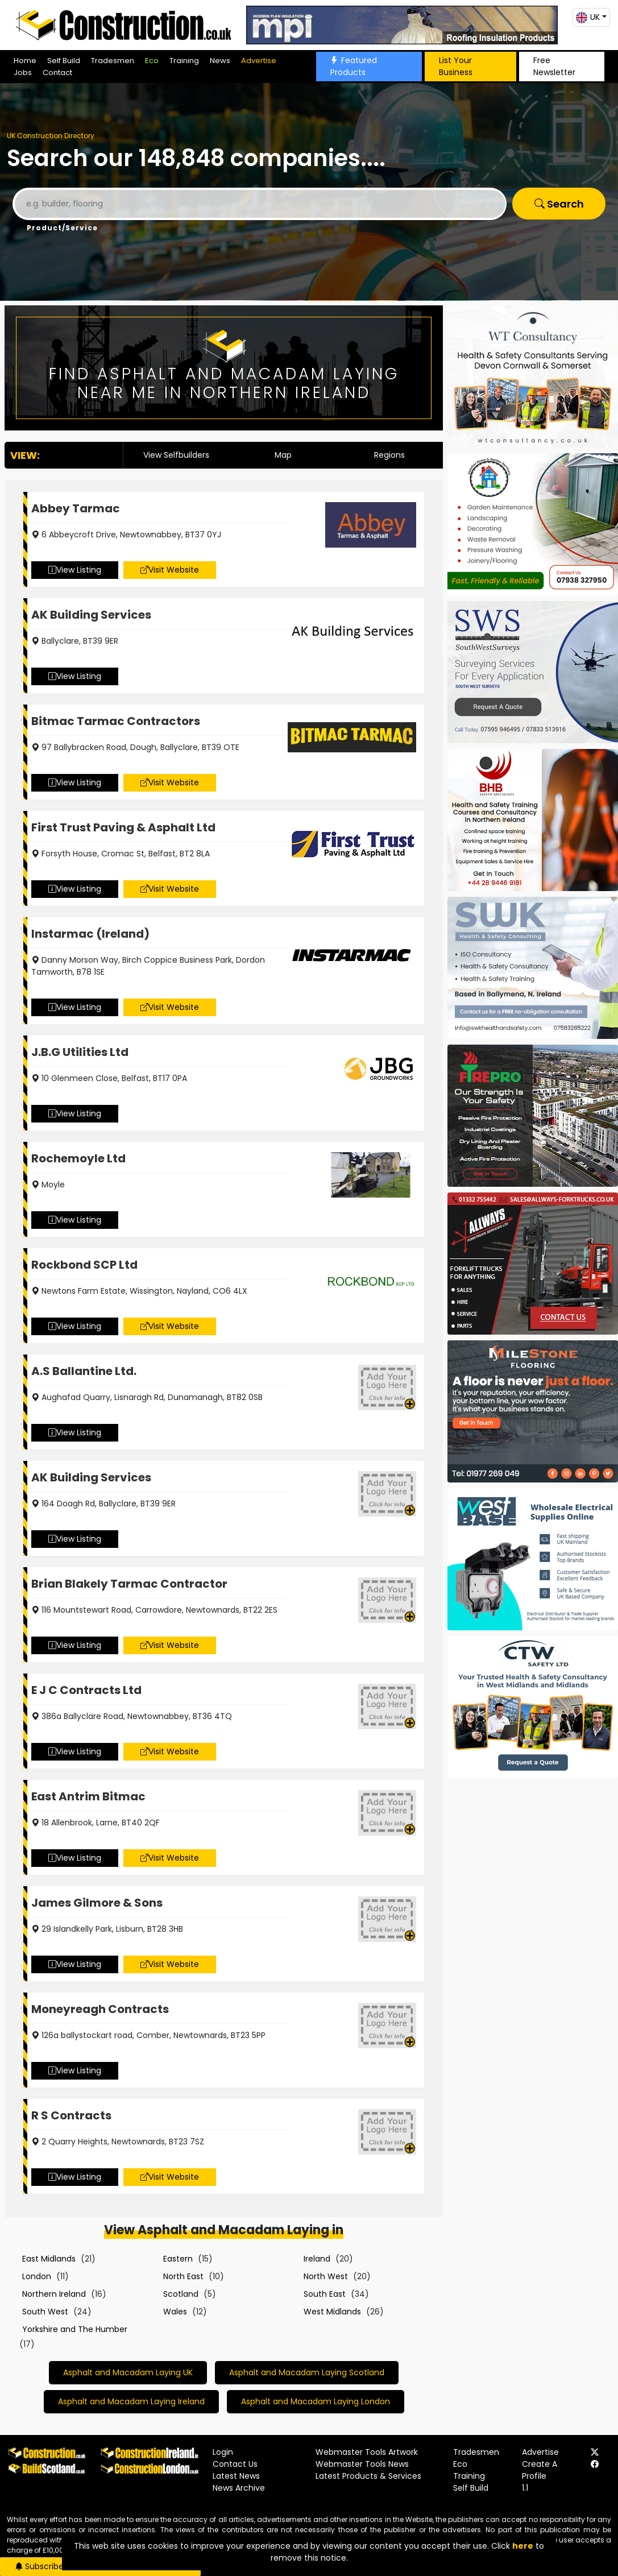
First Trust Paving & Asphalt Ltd (123, 827)
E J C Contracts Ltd (86, 1690)
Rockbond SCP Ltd (84, 1265)
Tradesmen (112, 60)
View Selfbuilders (176, 455)
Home (25, 60)
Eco (152, 60)
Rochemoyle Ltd (78, 1158)
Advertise (258, 60)
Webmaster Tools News (362, 2464)
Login (223, 2452)
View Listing (74, 569)
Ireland (317, 2258)
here (522, 2546)
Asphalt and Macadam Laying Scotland (306, 2372)
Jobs (23, 72)
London (36, 2276)
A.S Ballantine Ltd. (83, 1371)
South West (45, 2311)
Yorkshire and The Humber (74, 2329)
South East (325, 2294)
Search (559, 204)
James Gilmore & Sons (97, 1903)
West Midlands (332, 2311)
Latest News (236, 2476)
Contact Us (235, 2464)
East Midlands (49, 2258)
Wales (175, 2311)
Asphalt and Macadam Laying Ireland (131, 2401)
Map (283, 455)
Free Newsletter (554, 66)
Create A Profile (539, 2470)
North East (183, 2276)
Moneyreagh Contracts (100, 2009)
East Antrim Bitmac (88, 1796)
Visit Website (169, 569)
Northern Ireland (54, 2294)
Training (184, 60)
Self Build (63, 60)
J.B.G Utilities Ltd (79, 1052)
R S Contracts (71, 2115)
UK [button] (588, 17)
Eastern (178, 2258)
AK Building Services (91, 615)
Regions (389, 455)
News (220, 60)
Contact (57, 72)
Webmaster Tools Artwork (367, 2452)
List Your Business (455, 66)
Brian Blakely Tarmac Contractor (129, 1584)
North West (326, 2276)
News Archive (239, 2488)
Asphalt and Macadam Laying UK (128, 2372)
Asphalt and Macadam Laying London (315, 2401)
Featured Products (353, 66)
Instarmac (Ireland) (90, 934)
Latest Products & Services (368, 2476)
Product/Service (62, 228)
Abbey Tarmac (75, 508)
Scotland (180, 2294)
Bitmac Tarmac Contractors (115, 721)
